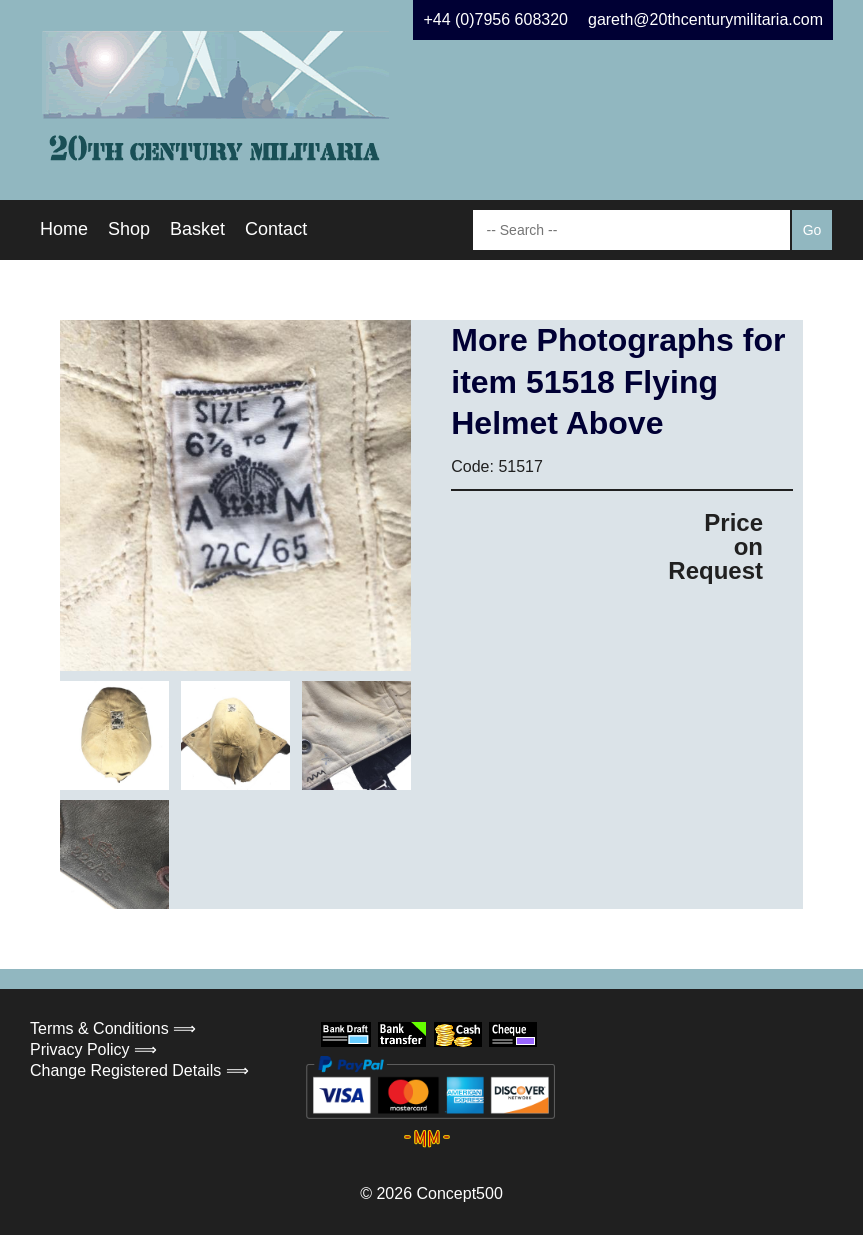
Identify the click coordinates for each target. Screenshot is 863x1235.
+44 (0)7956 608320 (495, 19)
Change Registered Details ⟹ (139, 1070)
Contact (276, 229)
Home (64, 229)
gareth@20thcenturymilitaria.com (705, 19)
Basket (197, 229)
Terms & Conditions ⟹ (113, 1028)
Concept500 (459, 1193)
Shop (129, 229)
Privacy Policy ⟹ (93, 1049)
